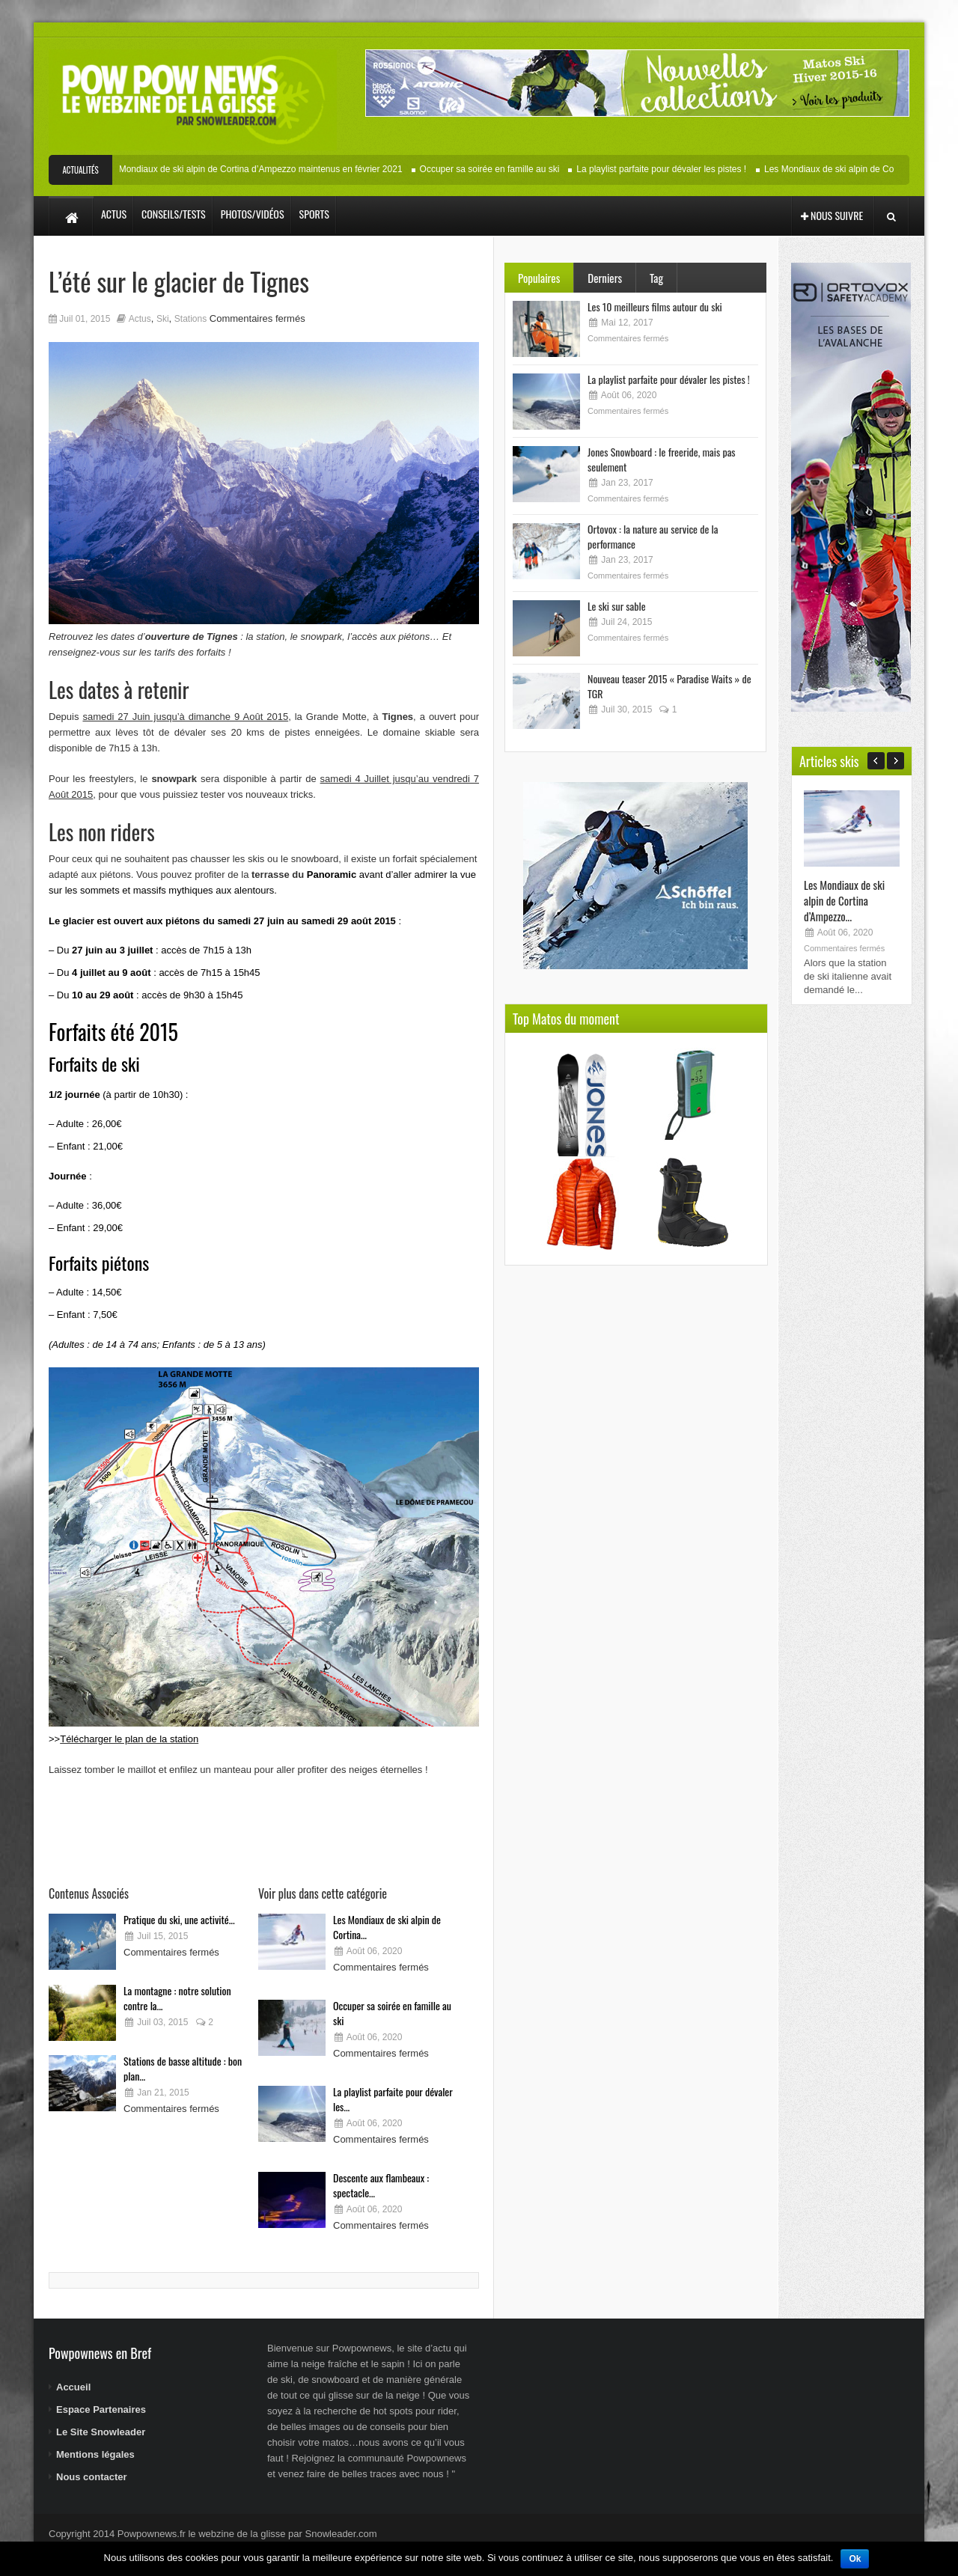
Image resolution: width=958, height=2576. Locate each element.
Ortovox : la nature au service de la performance (653, 536)
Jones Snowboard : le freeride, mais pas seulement (662, 459)
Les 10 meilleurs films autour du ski (655, 306)
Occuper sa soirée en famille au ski (501, 169)
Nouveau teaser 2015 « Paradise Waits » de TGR (669, 686)
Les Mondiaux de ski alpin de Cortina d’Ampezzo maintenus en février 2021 (263, 169)
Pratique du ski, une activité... (179, 1919)
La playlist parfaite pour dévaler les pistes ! (672, 169)
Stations (190, 319)
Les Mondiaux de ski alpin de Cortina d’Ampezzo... (844, 900)
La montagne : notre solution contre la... (177, 1998)
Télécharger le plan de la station (129, 1739)
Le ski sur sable (617, 606)
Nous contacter (91, 2476)
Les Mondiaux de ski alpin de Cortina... (387, 1926)
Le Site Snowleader (100, 2432)
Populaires (539, 277)
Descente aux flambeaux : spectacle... (381, 2185)
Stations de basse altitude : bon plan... (182, 2068)
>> (54, 1739)
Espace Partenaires (101, 2409)
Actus (140, 319)
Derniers (605, 277)
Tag (656, 277)
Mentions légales (95, 2454)
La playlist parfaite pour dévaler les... (393, 2099)
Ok (855, 2559)
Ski (162, 319)
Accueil (73, 2387)
